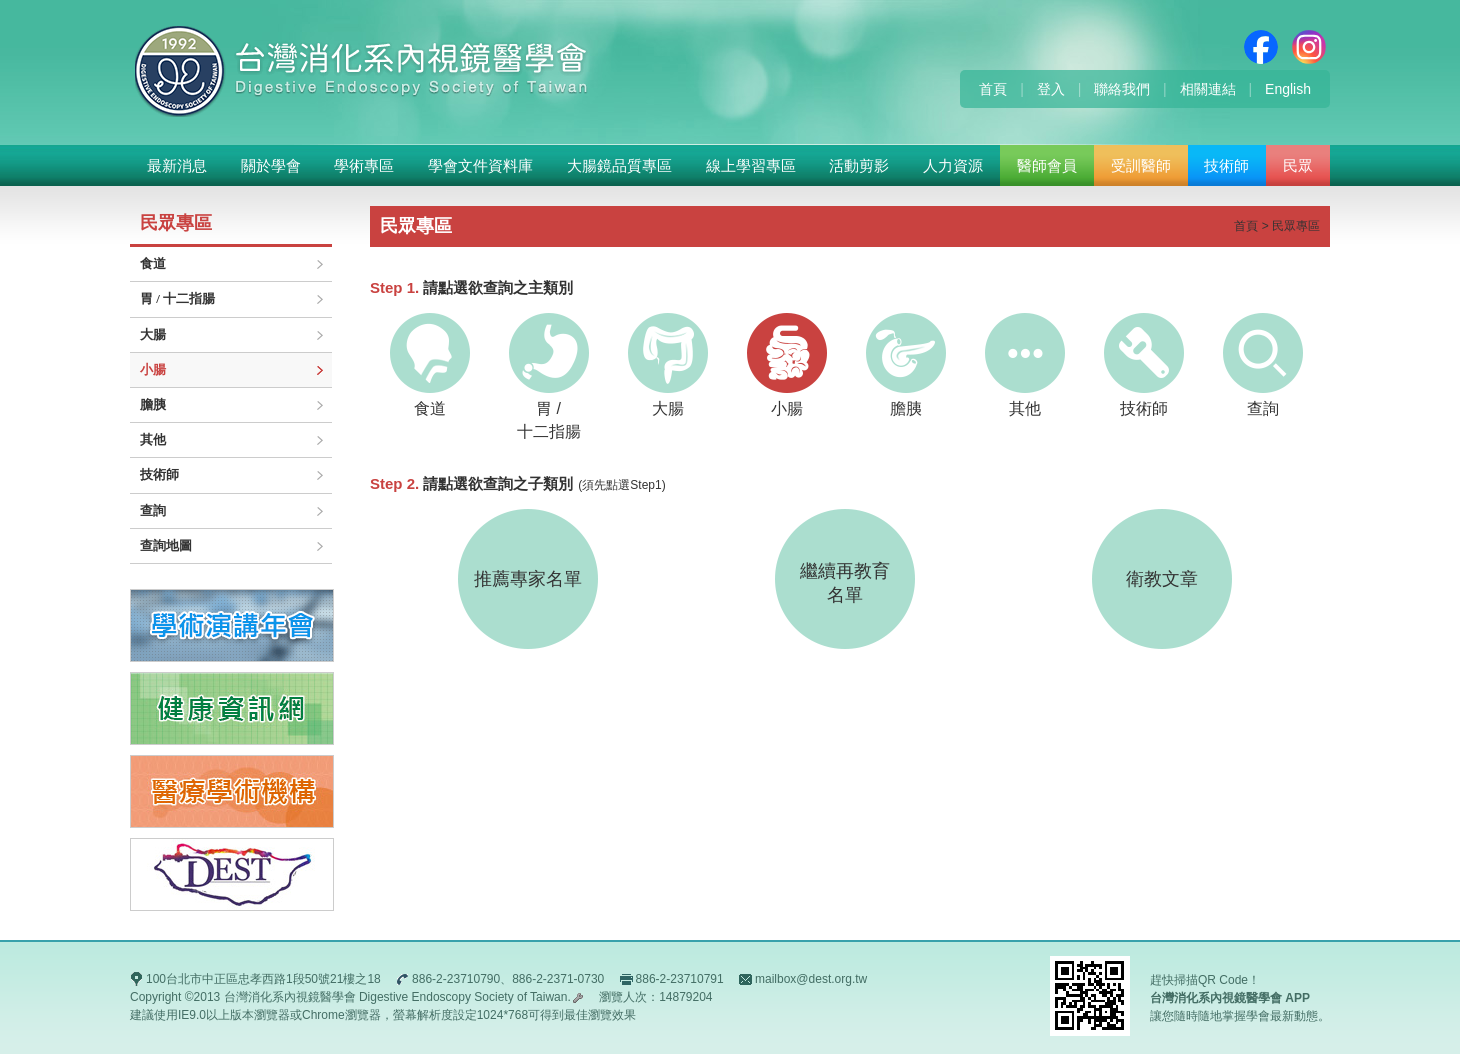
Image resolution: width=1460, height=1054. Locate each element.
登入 (1051, 89)
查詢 (153, 510)
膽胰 (153, 404)
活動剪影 (859, 165)
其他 (153, 439)
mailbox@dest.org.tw (811, 979)
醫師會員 (1047, 165)
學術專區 (364, 165)
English (1288, 89)
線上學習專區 (751, 165)
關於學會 (271, 165)
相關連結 (1208, 89)
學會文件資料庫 (480, 165)
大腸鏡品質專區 (619, 165)
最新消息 (177, 165)
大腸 (153, 334)
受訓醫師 (1141, 165)
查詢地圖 (166, 545)
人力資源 (953, 165)
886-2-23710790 (456, 979)
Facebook (1261, 47)
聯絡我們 (1122, 89)
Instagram (1309, 47)
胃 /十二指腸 (549, 376)
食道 (153, 263)
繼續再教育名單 (845, 583)
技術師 (1226, 165)
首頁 (993, 89)
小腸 (153, 369)
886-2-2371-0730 (558, 979)
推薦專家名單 (528, 579)
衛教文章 (1162, 579)
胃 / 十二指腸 (177, 298)
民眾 (1298, 165)
